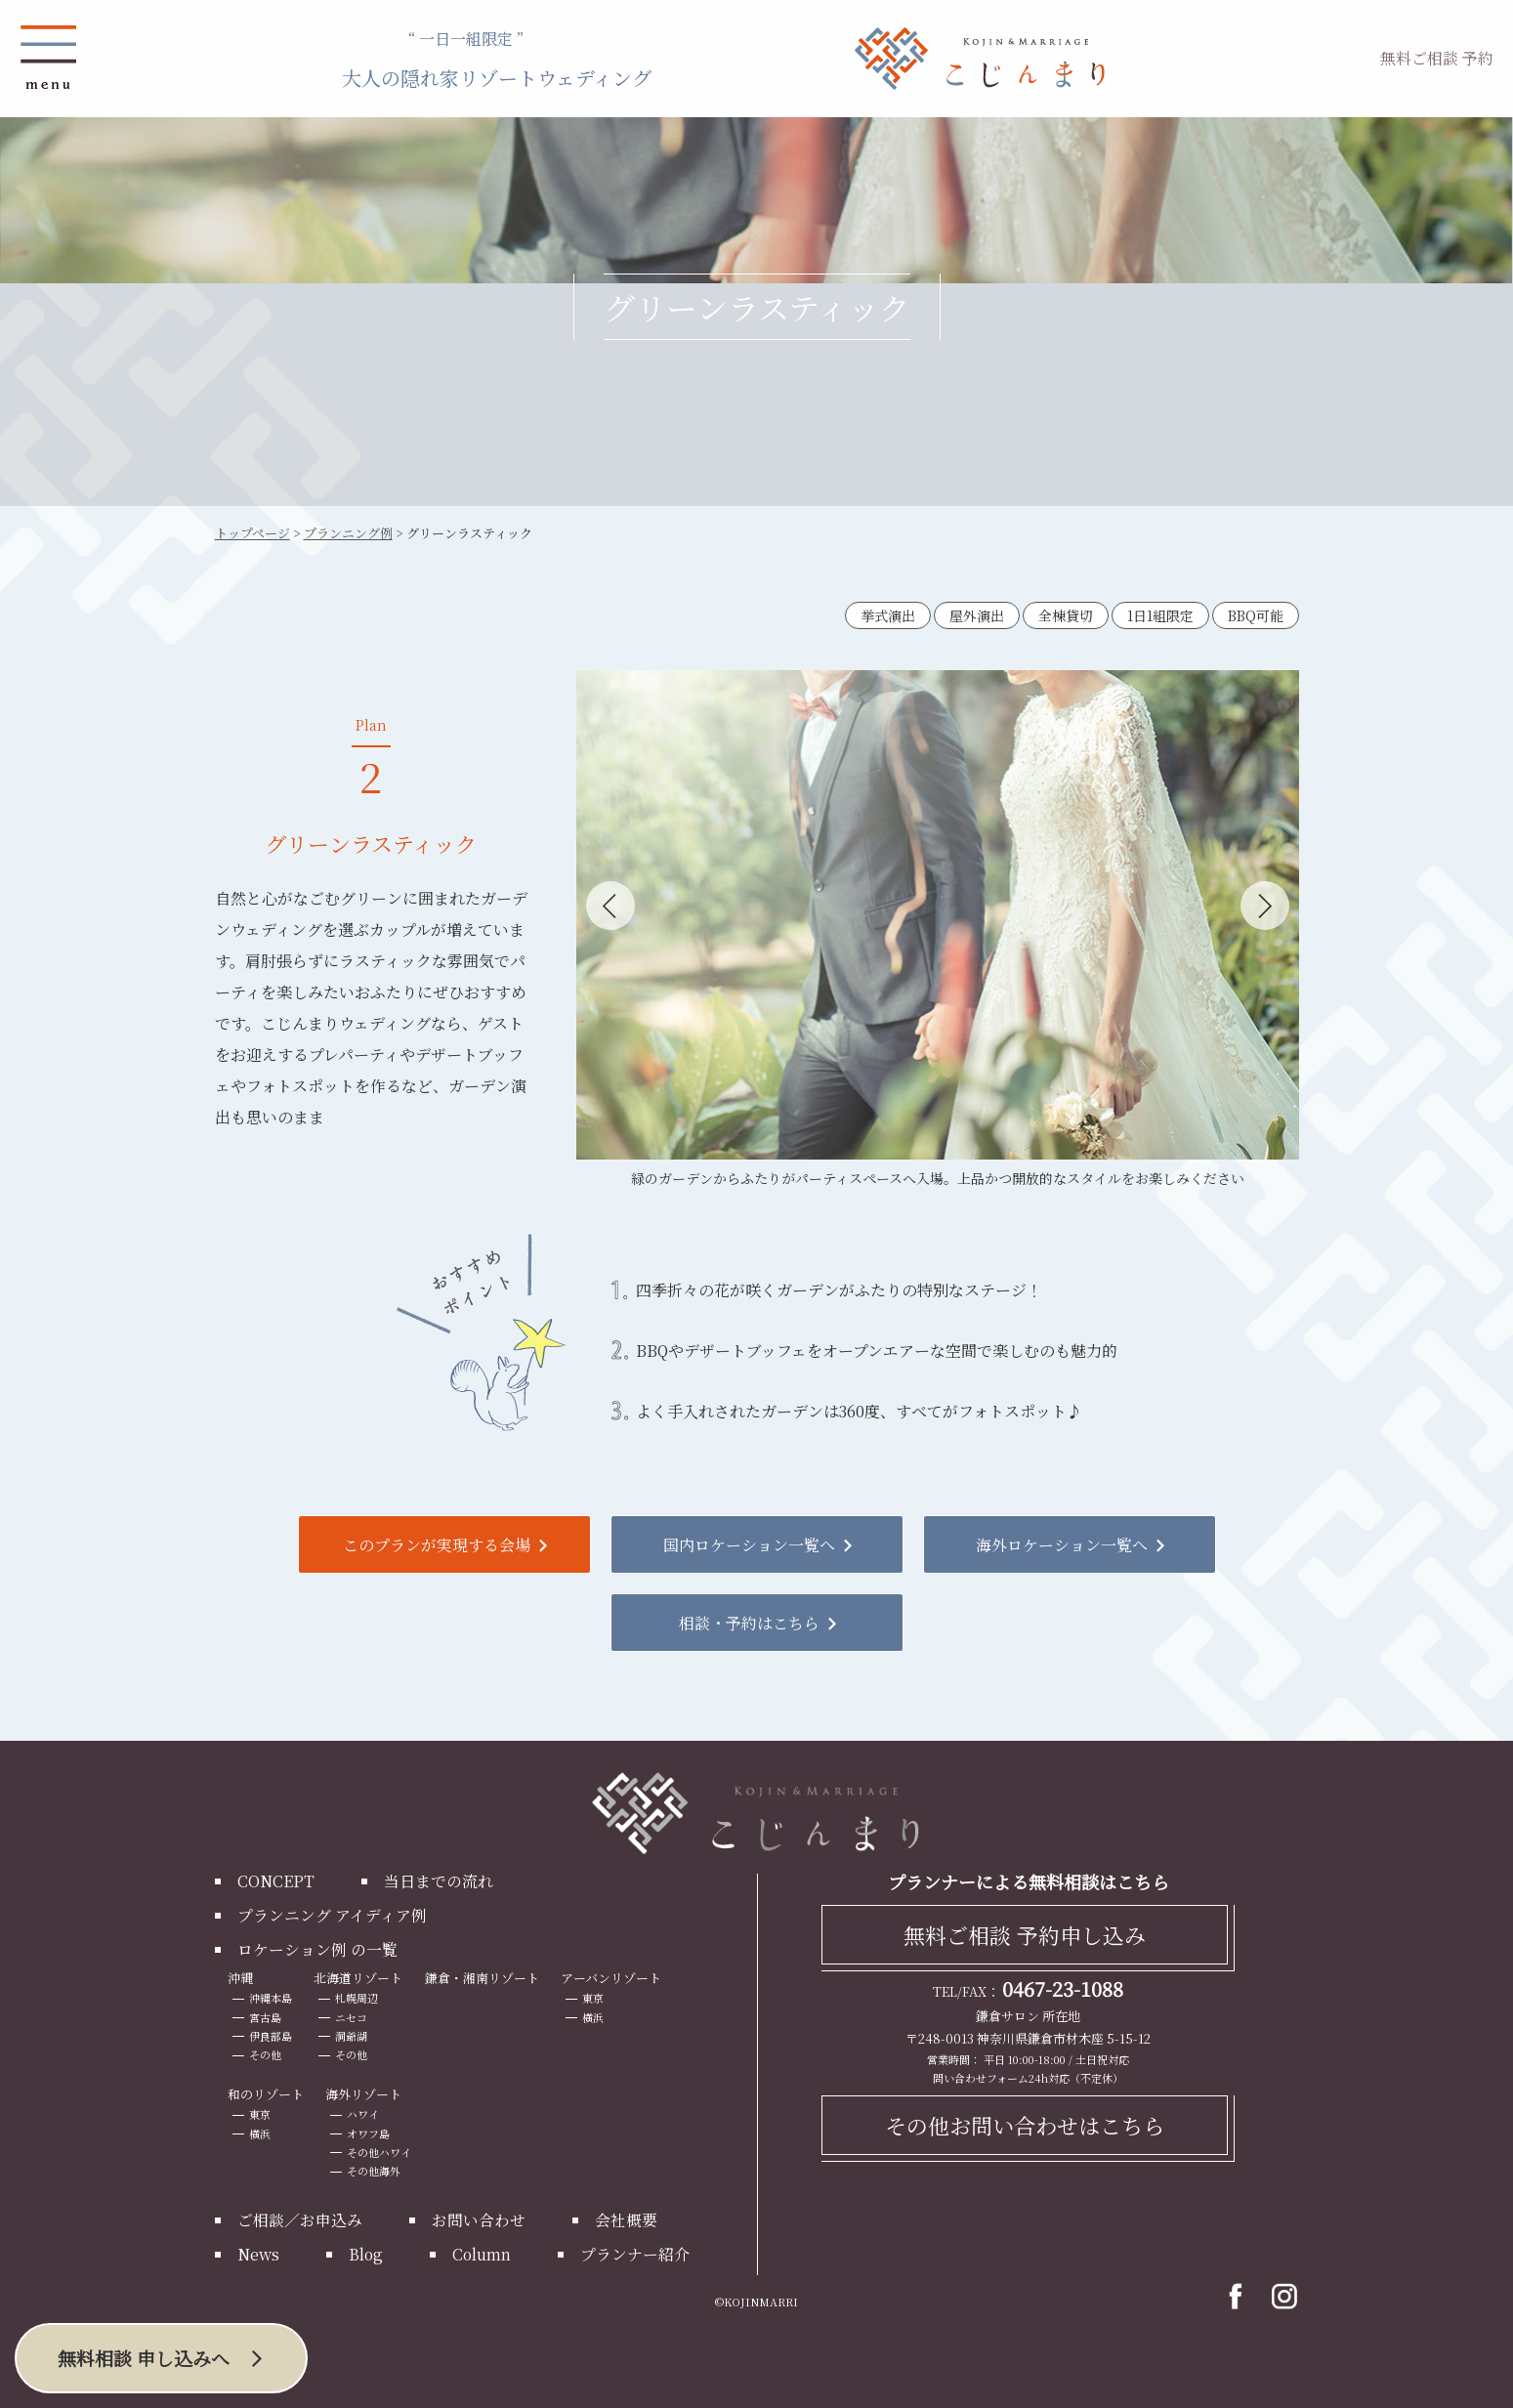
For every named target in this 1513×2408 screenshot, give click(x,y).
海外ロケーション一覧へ (1062, 1544)
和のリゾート (266, 2093)
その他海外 (373, 2169)
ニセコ (351, 2016)
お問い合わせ (478, 2219)
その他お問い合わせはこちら (1024, 2124)
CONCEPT (276, 1880)
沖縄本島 (270, 1998)
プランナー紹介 (637, 2253)
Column (483, 2253)
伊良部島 (270, 2035)
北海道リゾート (358, 1976)
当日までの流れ (438, 1880)
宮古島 (265, 2016)
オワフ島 (368, 2132)
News (258, 2253)
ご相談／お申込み (299, 2219)
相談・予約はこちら (749, 1622)
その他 (265, 2053)
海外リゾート (363, 2093)
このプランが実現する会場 (436, 1544)
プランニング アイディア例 (332, 1914)
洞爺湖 (351, 2035)
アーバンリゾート (612, 1976)
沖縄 (240, 1976)
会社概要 (626, 2219)
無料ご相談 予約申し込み (1025, 1934)
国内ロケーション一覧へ (749, 1544)
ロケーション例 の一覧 (317, 1948)
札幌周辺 (356, 1998)
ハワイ (363, 2114)
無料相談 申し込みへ (144, 2358)
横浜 (594, 2016)
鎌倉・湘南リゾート (482, 1976)
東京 (594, 1998)
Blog (366, 2253)
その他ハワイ (379, 2151)
